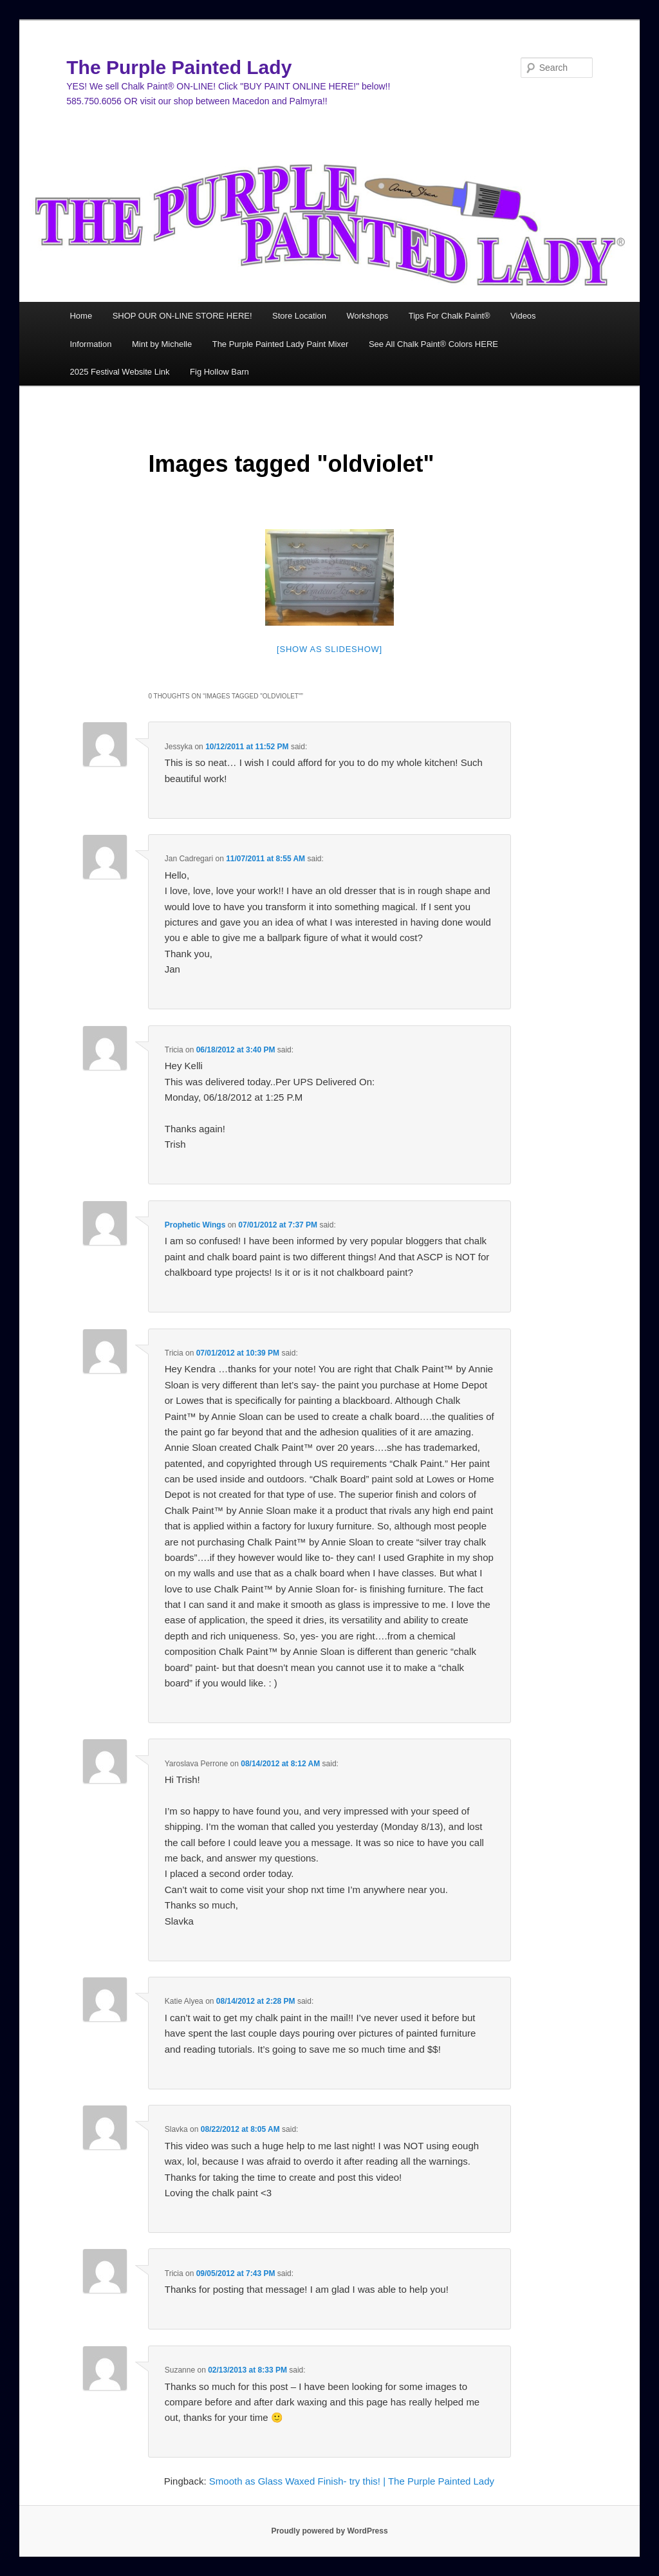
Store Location (299, 316)
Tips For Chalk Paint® (449, 316)
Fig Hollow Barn (219, 372)
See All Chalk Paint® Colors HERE (433, 344)
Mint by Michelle (162, 344)
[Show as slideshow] (329, 649)
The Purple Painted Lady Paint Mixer (280, 344)
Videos (523, 316)
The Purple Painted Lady (179, 67)
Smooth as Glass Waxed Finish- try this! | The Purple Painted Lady (351, 2481)
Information (90, 344)
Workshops (367, 316)
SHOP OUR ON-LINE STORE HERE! (182, 316)
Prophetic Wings (195, 1224)
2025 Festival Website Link (119, 372)
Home (81, 316)
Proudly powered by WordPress (329, 2530)
